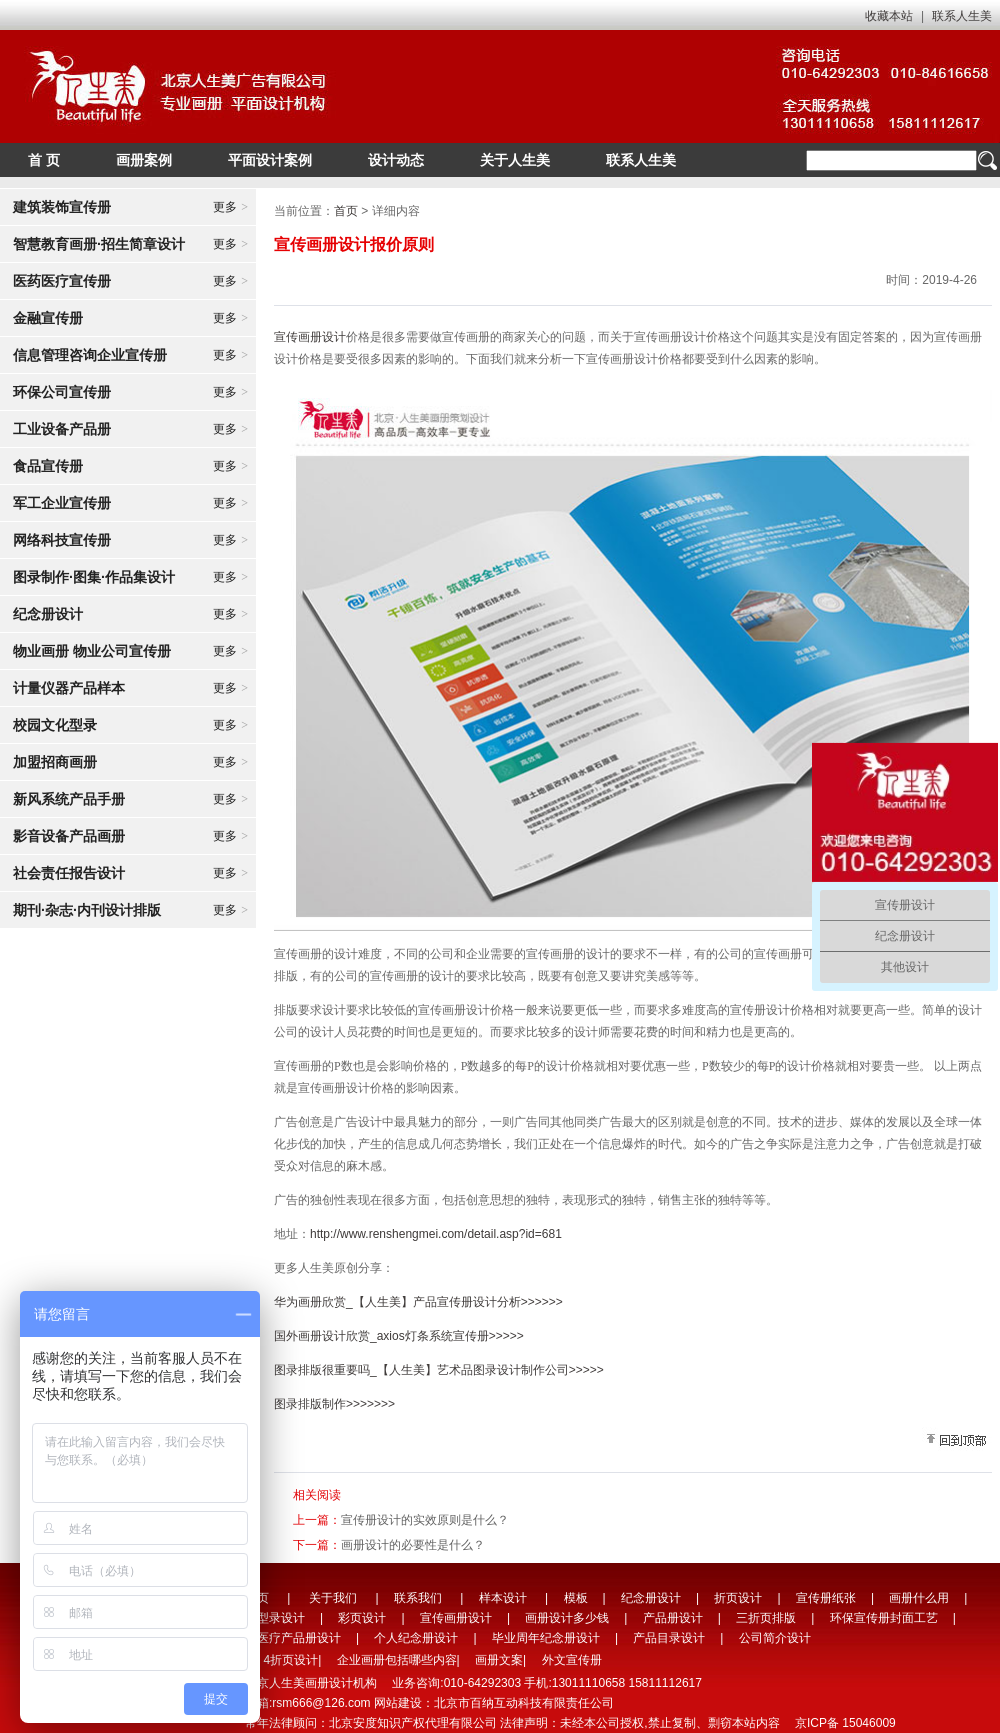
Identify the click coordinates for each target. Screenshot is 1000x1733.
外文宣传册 (572, 1660)
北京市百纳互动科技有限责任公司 (524, 1703)
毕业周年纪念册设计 (546, 1638)
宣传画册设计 (310, 337)
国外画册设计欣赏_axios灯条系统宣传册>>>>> (399, 1336)
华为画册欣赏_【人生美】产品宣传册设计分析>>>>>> (418, 1302)
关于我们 (333, 1598)
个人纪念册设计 (416, 1638)
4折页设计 (290, 1660)
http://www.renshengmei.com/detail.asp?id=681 (436, 1234)
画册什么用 (919, 1598)
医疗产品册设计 (299, 1638)
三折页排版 (766, 1618)
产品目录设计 (669, 1638)
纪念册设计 (651, 1598)
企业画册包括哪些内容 (397, 1660)
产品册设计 (673, 1618)
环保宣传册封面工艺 (884, 1618)
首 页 (44, 160)
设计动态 (396, 160)
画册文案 (499, 1660)
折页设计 (738, 1598)
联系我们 (418, 1598)
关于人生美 (515, 160)
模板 (576, 1598)
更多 (230, 207)
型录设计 (281, 1618)
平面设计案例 (270, 160)
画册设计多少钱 (567, 1618)
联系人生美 (962, 16)
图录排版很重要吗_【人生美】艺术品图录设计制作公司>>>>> (439, 1370)
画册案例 (144, 160)
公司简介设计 (775, 1638)
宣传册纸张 (826, 1598)
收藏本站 (889, 16)
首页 (346, 211)
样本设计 (503, 1598)
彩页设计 (362, 1618)
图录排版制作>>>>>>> (334, 1404)
